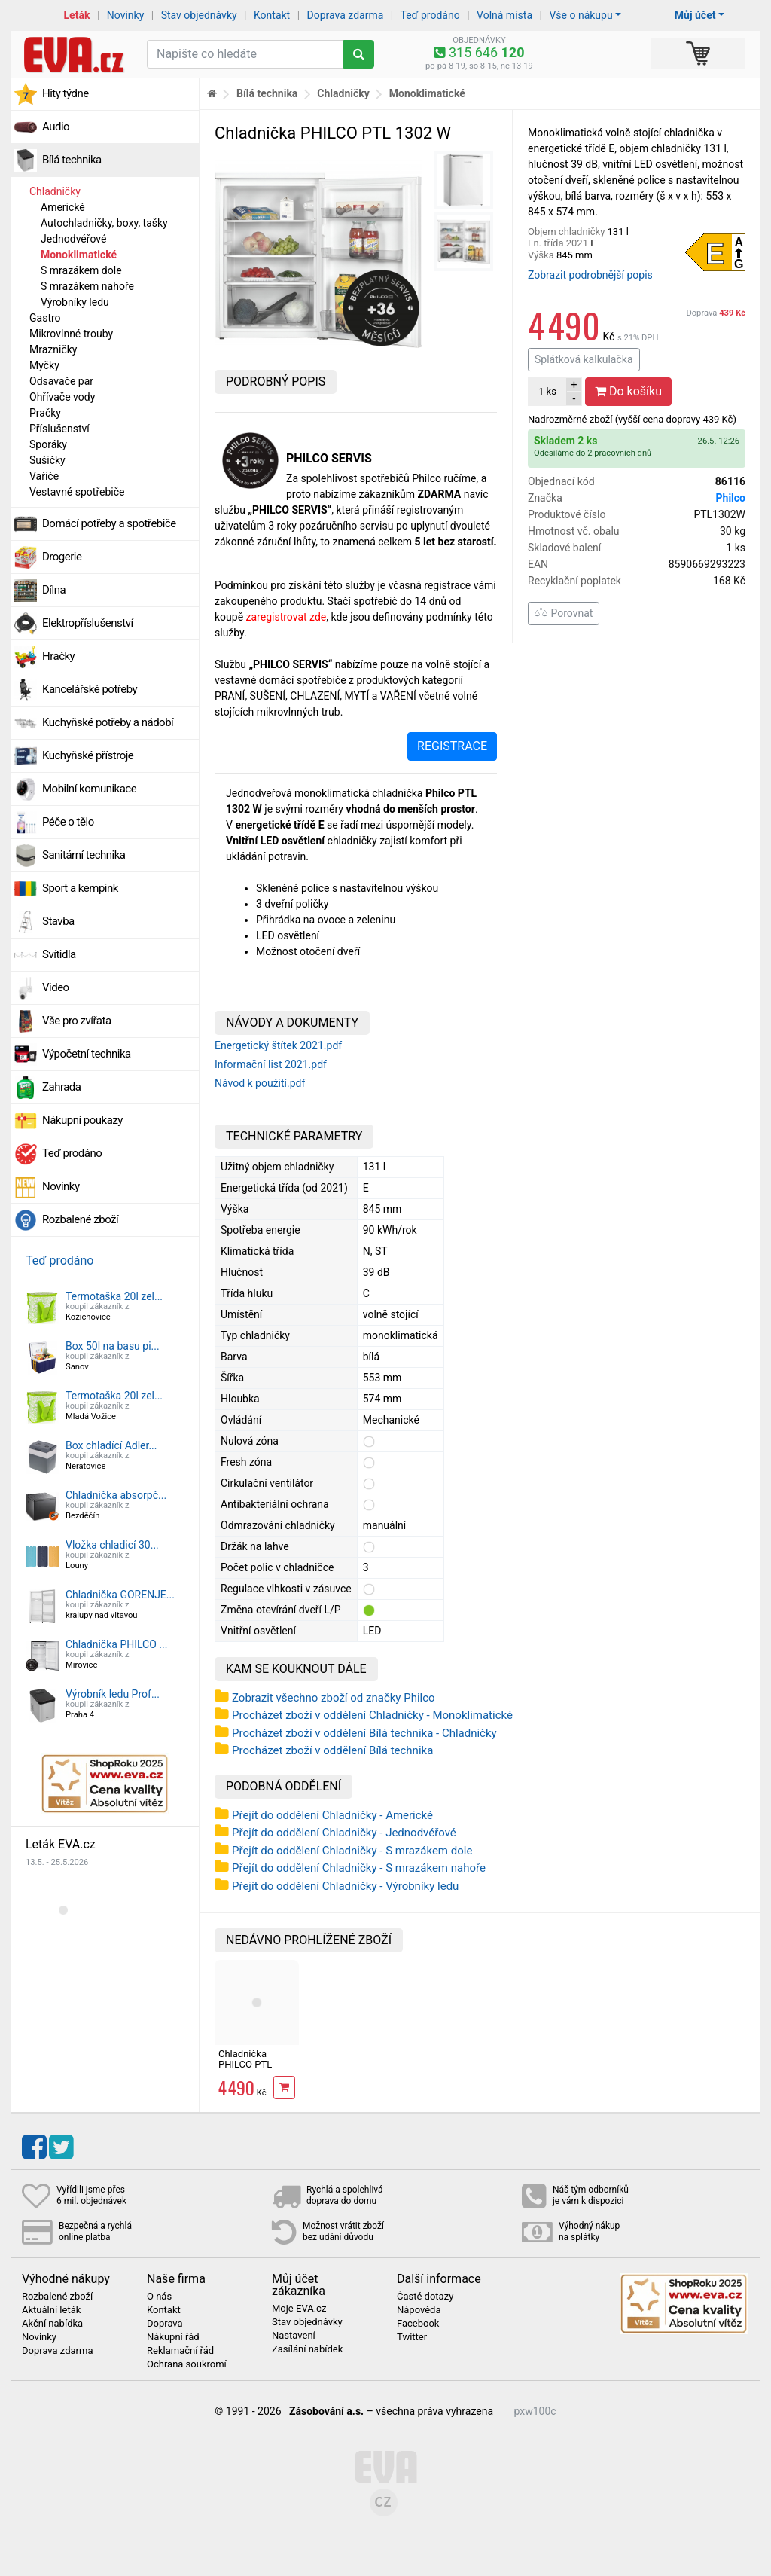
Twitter (412, 2337)
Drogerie (61, 556)
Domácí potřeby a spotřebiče (109, 523)
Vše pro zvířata (76, 1020)
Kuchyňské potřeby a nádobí (107, 722)
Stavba (58, 921)
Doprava (715, 313)
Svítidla (59, 954)
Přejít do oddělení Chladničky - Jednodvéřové (344, 1832)
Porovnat (564, 613)
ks (547, 391)
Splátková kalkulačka (584, 359)
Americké (63, 207)
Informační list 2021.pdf (271, 1064)
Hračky (58, 656)
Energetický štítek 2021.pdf (278, 1045)
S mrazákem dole (81, 270)
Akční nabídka (52, 2323)
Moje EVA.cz (299, 2308)
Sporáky (48, 444)
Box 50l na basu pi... (113, 1346)
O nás (159, 2296)
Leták (77, 15)
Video (55, 987)
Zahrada (61, 1087)
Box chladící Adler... (111, 1445)
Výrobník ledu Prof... (113, 1694)
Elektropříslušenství (87, 623)
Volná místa (504, 15)
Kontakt (272, 15)
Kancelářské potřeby (89, 689)
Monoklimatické (79, 255)
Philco (730, 498)
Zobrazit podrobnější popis (590, 275)
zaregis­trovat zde (286, 617)
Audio (55, 126)
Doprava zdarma (345, 15)
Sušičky (47, 460)
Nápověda (418, 2310)
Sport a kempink (80, 888)
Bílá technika (72, 159)
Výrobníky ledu (75, 302)
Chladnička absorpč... (116, 1495)
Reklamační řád (180, 2351)
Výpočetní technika (86, 1054)
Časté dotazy (425, 2296)
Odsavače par (61, 381)
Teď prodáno (429, 15)
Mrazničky (53, 349)
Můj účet (695, 15)
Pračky (45, 413)
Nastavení (293, 2335)
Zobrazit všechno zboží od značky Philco (333, 1698)
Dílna (54, 590)
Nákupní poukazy (82, 1120)
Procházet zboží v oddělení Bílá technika (332, 1750)
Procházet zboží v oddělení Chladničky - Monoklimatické (372, 1715)
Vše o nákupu (580, 15)
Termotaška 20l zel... (114, 1296)
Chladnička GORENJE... (120, 1595)
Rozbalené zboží (80, 1219)
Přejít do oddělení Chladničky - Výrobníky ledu (345, 1886)
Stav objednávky (199, 15)
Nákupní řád (173, 2337)
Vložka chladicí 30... (112, 1545)
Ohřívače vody (62, 397)
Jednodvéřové (73, 239)
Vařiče (44, 476)
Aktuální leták (51, 2310)
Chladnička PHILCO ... (116, 1644)
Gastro (45, 318)
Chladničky (55, 191)
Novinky (126, 15)
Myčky (44, 365)
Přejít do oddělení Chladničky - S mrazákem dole (352, 1850)
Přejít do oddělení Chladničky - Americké (332, 1815)
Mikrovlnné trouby (71, 334)
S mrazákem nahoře (87, 286)
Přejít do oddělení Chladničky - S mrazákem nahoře (359, 1868)
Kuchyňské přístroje (87, 755)
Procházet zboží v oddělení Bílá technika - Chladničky (364, 1733)
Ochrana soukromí (187, 2364)
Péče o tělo (68, 822)
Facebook (418, 2323)
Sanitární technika (84, 855)
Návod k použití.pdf (260, 1083)
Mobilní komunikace (89, 788)
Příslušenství (59, 429)
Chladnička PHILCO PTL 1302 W (245, 2064)
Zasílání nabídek (307, 2349)
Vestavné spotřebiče (76, 492)
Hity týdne (65, 93)
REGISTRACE (452, 746)
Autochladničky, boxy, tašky (104, 223)
